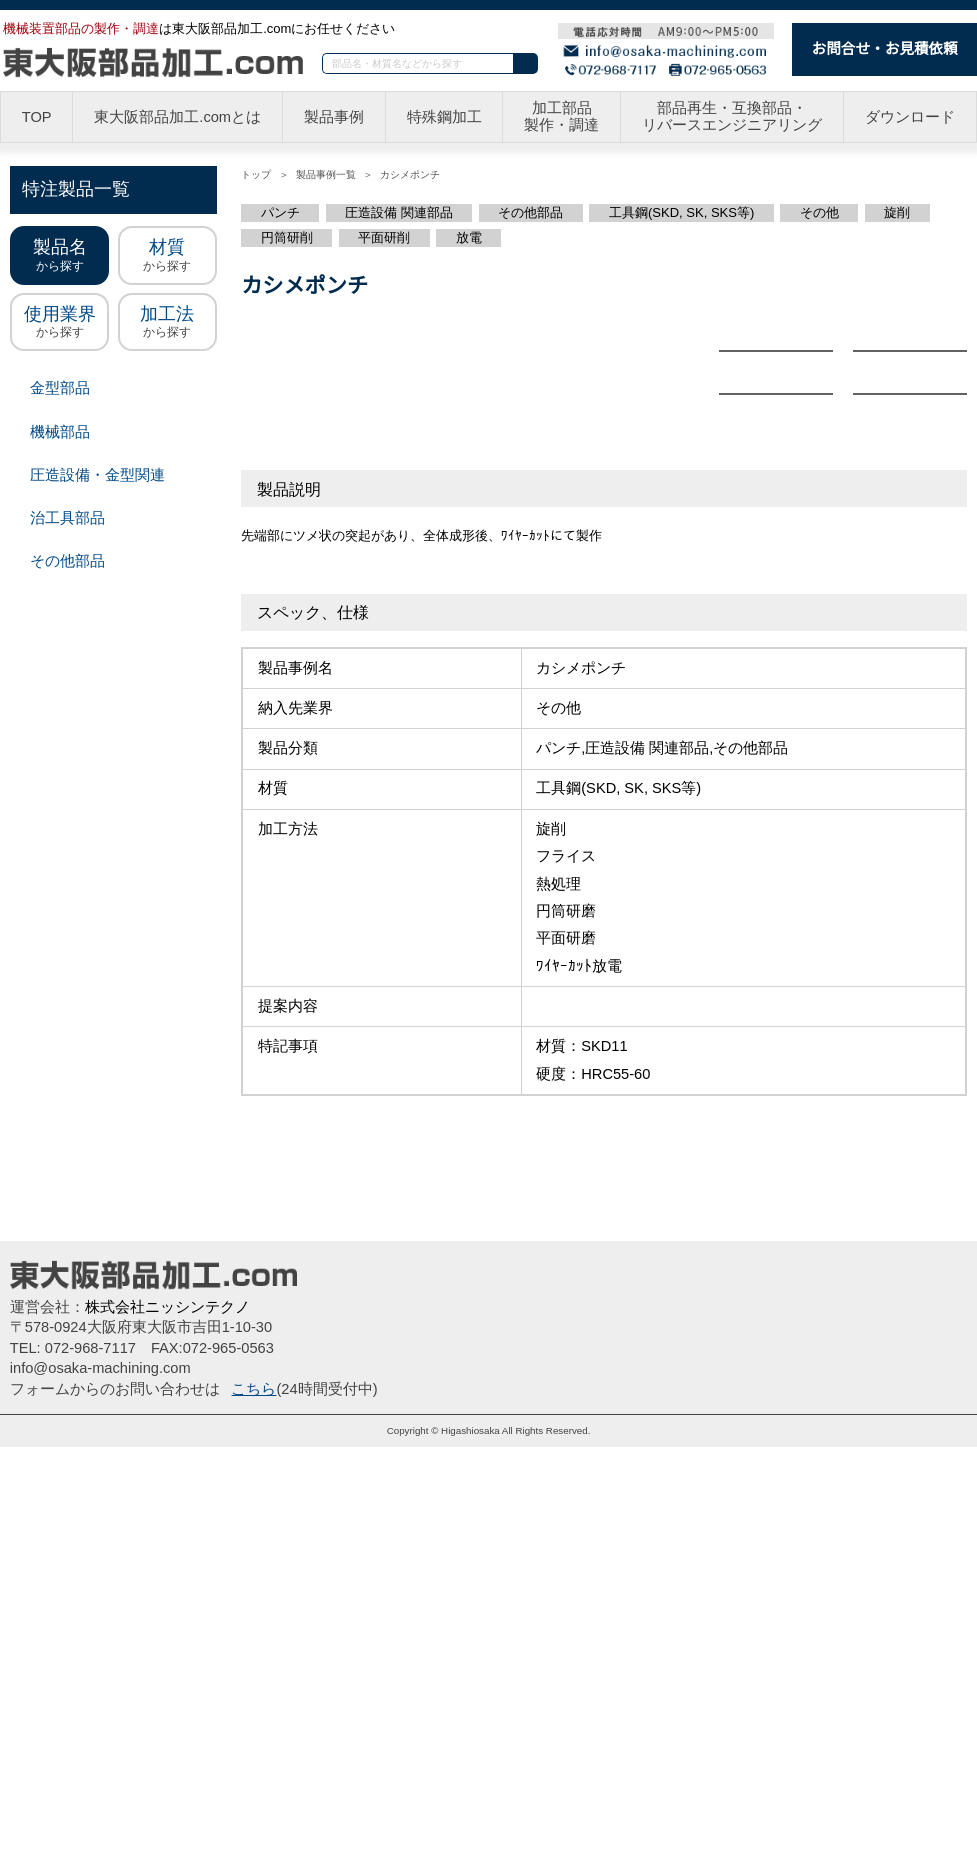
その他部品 (531, 213)
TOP (37, 118)
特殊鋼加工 (446, 118)
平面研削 (384, 238)
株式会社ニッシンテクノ (167, 1721)
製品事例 (337, 118)
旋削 (892, 213)
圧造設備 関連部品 (399, 213)
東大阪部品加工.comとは (180, 118)
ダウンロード (910, 118)
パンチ (281, 213)
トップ (256, 175)
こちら (253, 1803)
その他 (813, 213)
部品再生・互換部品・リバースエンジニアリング (733, 117)
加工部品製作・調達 (564, 117)
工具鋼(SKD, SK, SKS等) (678, 213)
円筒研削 (287, 238)
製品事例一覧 (325, 175)
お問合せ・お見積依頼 (885, 48)
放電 (469, 238)
